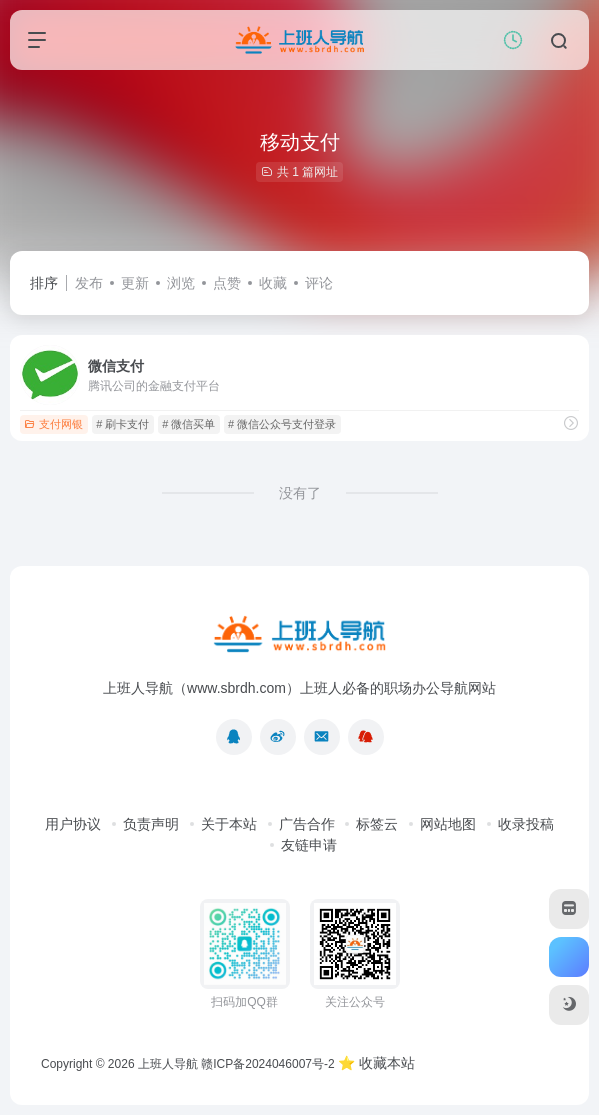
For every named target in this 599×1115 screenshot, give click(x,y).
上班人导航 (168, 1064)
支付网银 (53, 424)
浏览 (181, 283)
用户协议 (73, 824)
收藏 (273, 283)
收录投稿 (526, 824)
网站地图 (448, 824)
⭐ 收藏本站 (376, 1063)
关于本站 (229, 824)
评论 (319, 283)
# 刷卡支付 (122, 424)
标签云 (377, 824)
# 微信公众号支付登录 (282, 424)
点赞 (227, 283)
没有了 (300, 493)
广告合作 (307, 824)
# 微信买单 (188, 424)
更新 (135, 283)
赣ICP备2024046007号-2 (267, 1064)
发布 (89, 283)
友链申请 (309, 845)
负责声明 (151, 824)
